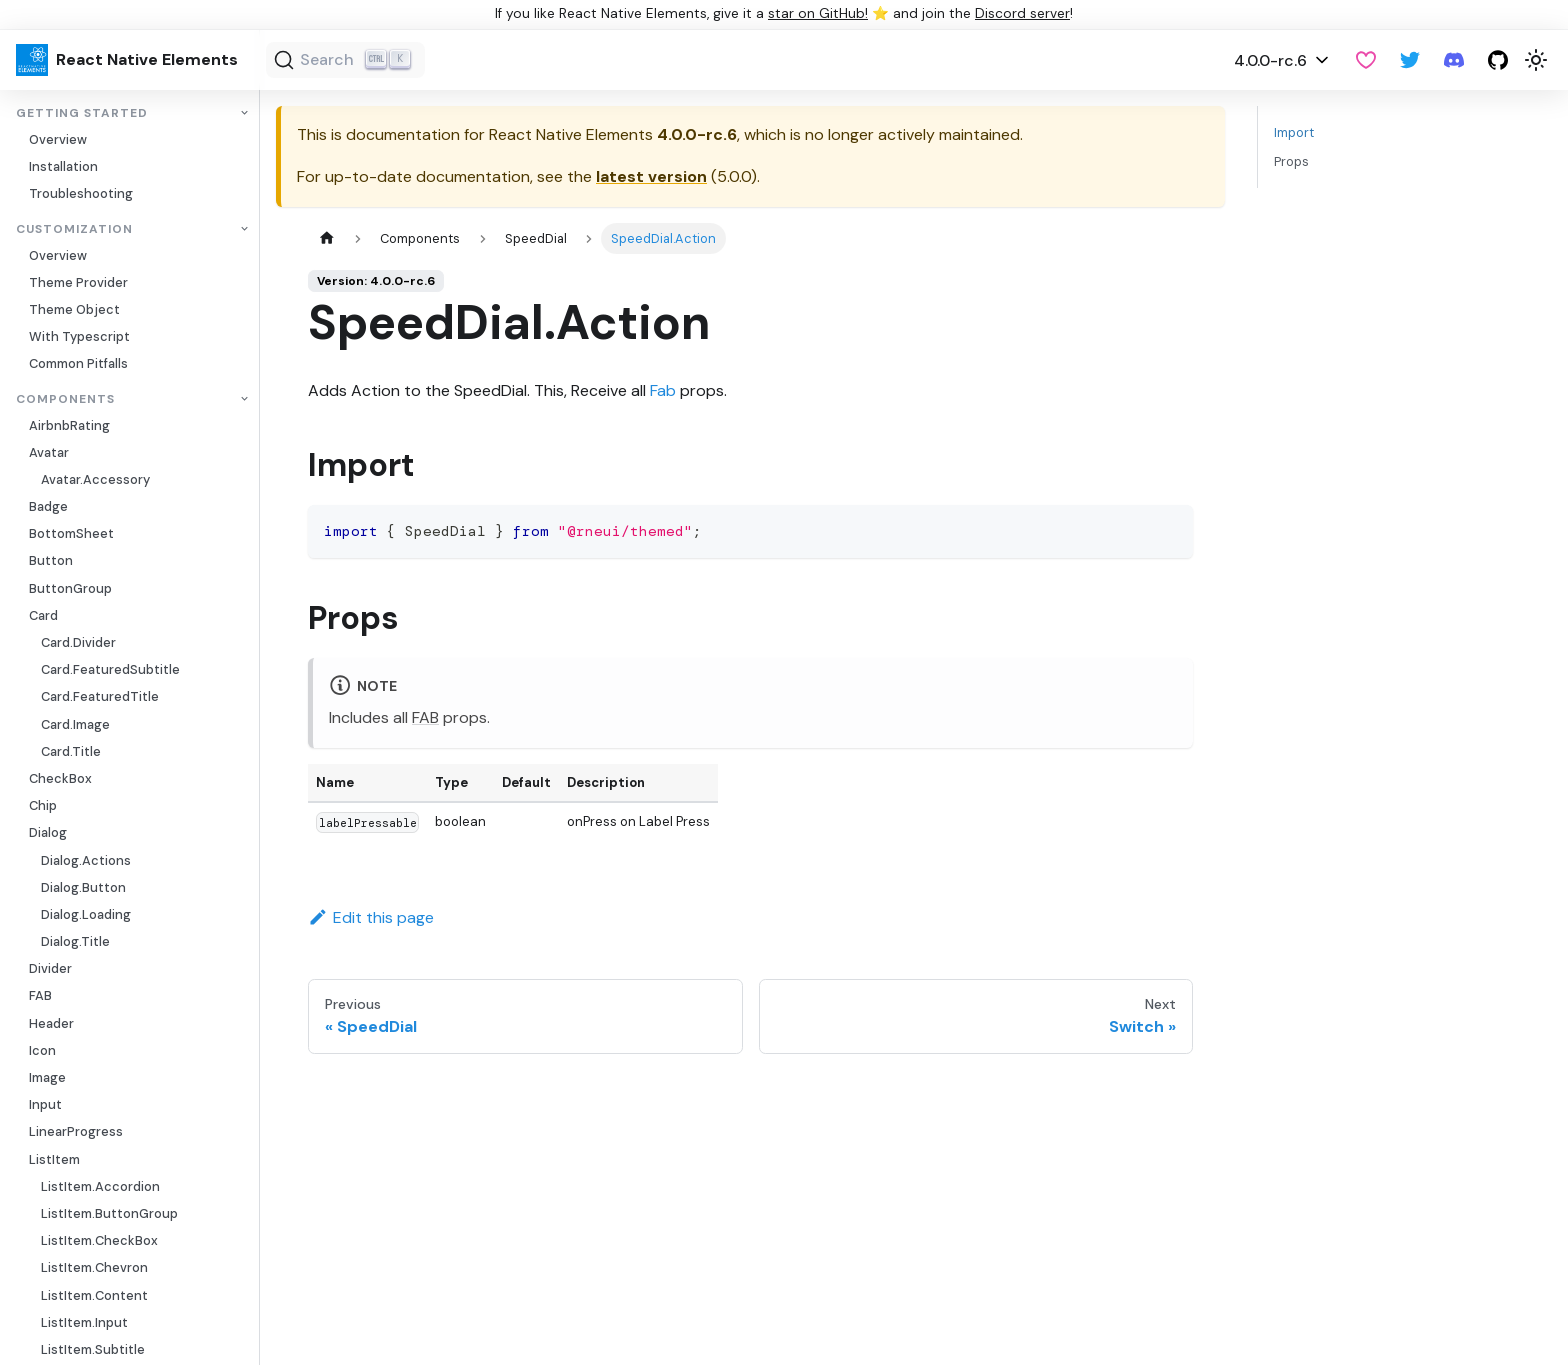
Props (1291, 161)
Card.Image (75, 724)
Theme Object (74, 309)
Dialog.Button (83, 887)
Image (47, 1077)
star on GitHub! (818, 13)
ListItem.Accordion (100, 1186)
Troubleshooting (81, 193)
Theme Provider (78, 282)
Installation (63, 166)
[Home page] (327, 238)
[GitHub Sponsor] (1366, 60)
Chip (43, 805)
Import (1294, 132)
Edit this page (371, 917)
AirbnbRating (69, 425)
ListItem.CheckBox (99, 1240)
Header (51, 1023)
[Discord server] (1454, 60)
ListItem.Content (94, 1295)
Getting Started (82, 113)
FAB (40, 995)
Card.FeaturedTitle (100, 696)
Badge (48, 506)
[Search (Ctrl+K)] (345, 60)
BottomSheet (71, 533)
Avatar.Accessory (95, 479)
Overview (58, 139)
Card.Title (71, 751)
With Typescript (79, 336)
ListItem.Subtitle (93, 1349)
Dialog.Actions (86, 860)
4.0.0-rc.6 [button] (1270, 60)
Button (51, 560)
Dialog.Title (75, 941)
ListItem (54, 1159)
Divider (50, 968)
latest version (651, 176)
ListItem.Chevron (94, 1267)
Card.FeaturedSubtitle (110, 669)
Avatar (49, 452)
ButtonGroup (70, 588)
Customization (74, 229)
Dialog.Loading (86, 914)
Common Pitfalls (78, 363)
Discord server (1022, 13)
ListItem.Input (84, 1322)
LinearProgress (76, 1131)
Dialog (48, 832)
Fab (663, 390)
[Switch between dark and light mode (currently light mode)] (1536, 60)
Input (45, 1104)
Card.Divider (78, 642)
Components (65, 399)
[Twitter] (1410, 60)
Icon (42, 1050)
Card (43, 615)
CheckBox (60, 778)
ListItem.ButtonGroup (109, 1213)
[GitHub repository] (1498, 60)
